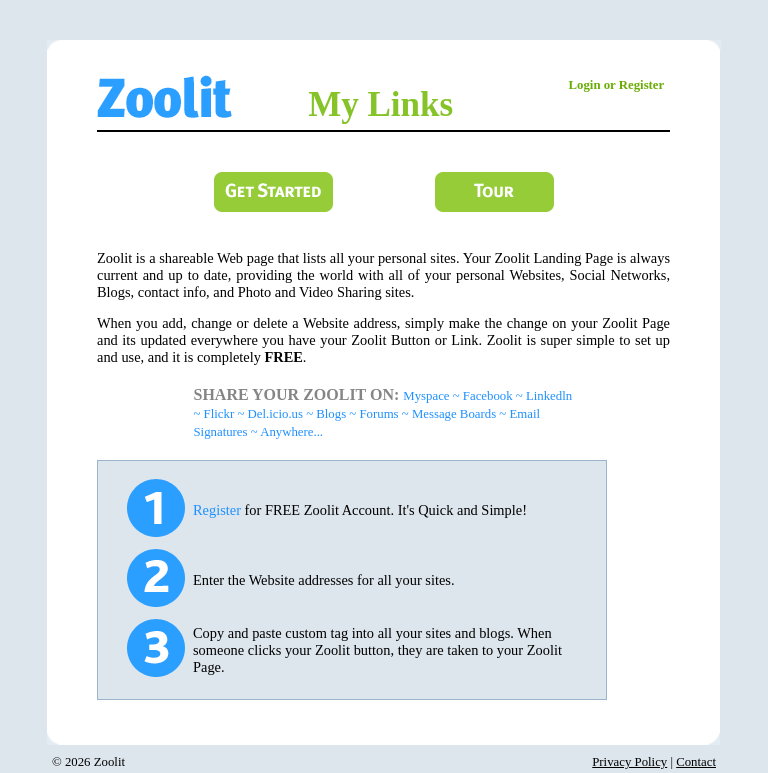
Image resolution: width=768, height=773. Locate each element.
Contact (696, 762)
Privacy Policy (629, 762)
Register (217, 510)
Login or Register (617, 85)
